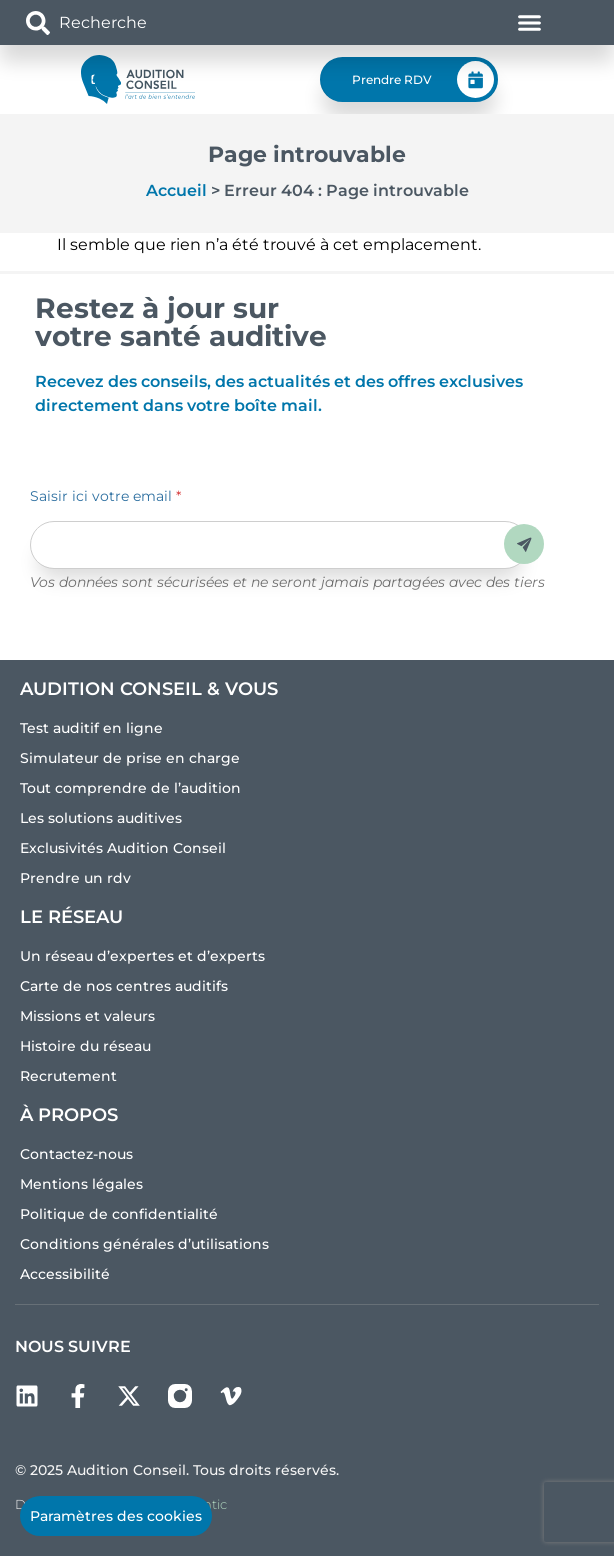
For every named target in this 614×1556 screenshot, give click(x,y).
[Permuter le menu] (529, 22)
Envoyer (524, 544)
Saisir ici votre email (105, 496)
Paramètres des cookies (116, 1516)
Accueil (176, 190)
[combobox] (142, 22)
